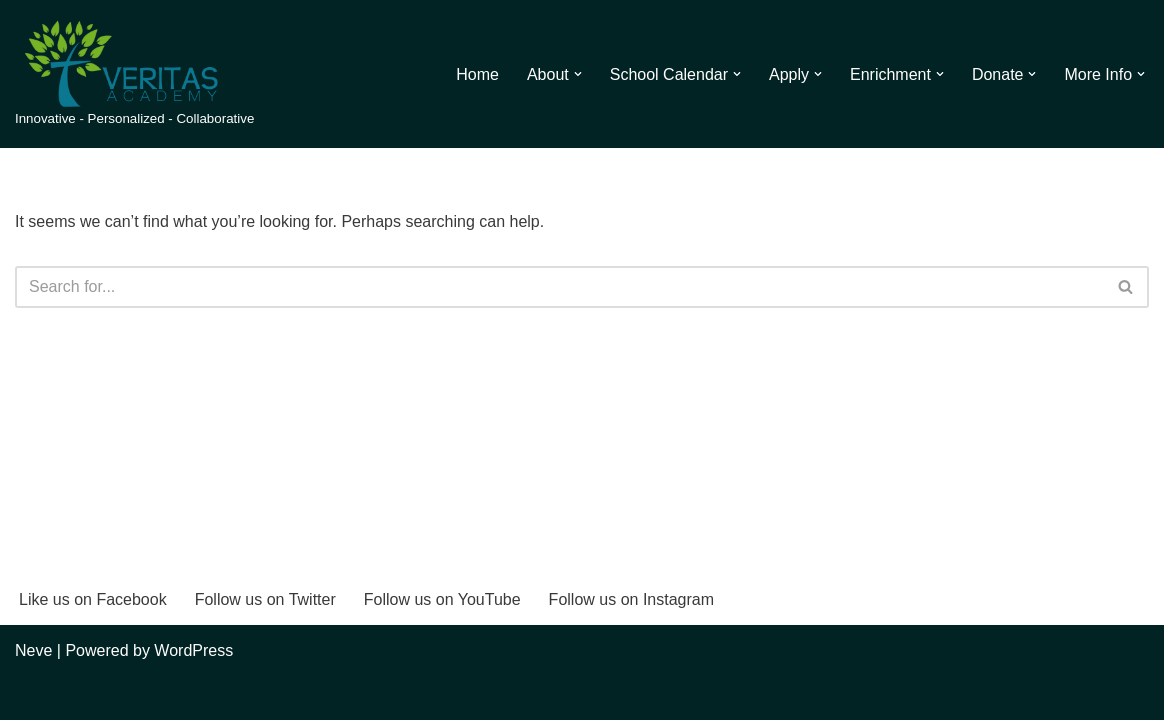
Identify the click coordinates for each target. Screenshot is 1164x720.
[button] (578, 74)
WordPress (193, 650)
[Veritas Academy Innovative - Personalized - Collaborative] (134, 74)
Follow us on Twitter (265, 599)
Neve (33, 650)
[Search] (559, 287)
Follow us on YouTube (442, 599)
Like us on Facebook (93, 599)
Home (477, 74)
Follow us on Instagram (631, 599)
